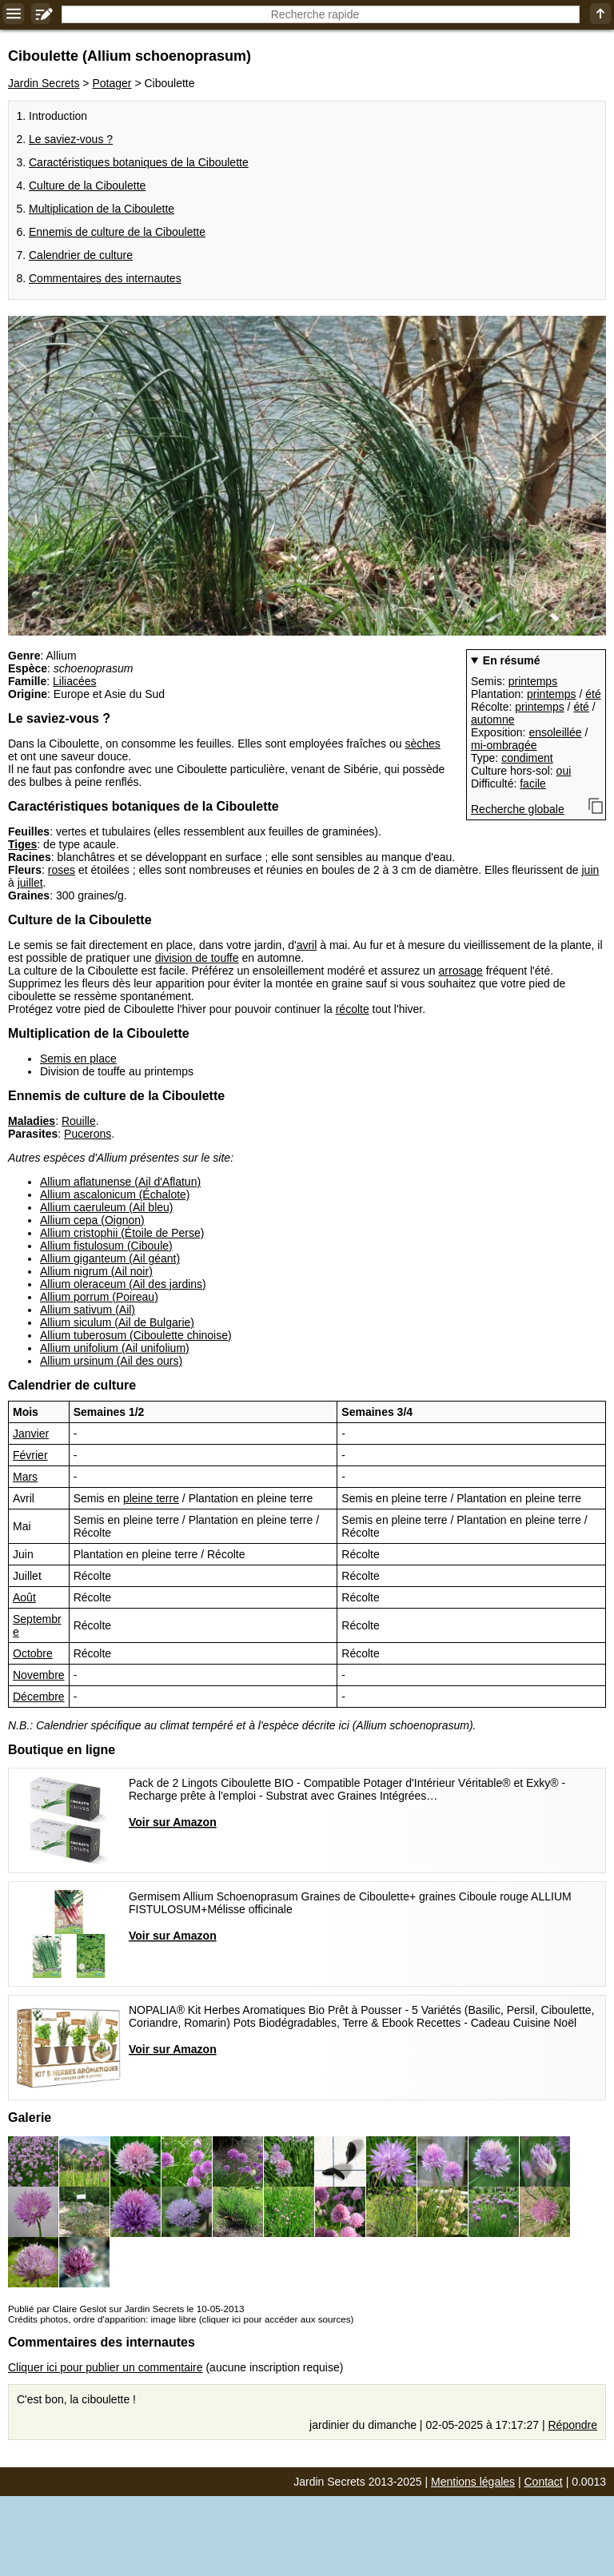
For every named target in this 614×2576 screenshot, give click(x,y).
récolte (352, 1009)
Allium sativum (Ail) (87, 1309)
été (592, 694)
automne (492, 719)
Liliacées (74, 681)
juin (591, 869)
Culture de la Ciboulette (87, 185)
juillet (30, 882)
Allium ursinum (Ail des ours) (111, 1360)
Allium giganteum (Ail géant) (110, 1258)
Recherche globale (517, 809)
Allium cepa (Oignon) (92, 1220)
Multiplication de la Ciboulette (101, 208)
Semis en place (78, 1058)
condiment (527, 758)
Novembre (39, 1675)
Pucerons (87, 1133)
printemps (532, 681)
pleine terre (151, 1498)
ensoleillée (554, 732)
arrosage (461, 970)
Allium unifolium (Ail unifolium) (114, 1348)
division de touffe (197, 957)
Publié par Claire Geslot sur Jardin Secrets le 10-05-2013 (126, 2308)
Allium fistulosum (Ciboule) (106, 1245)
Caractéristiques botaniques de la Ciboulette (139, 162)
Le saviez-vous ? (71, 139)
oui (564, 770)
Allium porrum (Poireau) (99, 1296)
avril (307, 945)
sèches (422, 743)
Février (30, 1455)
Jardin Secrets (43, 83)
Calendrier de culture (81, 255)
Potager (111, 83)
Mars (25, 1476)
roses (61, 869)
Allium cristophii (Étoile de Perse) (122, 1232)
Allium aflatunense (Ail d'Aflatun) (120, 1181)
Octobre (33, 1653)
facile (533, 783)
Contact (543, 2481)
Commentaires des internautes (105, 278)
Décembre (39, 1696)
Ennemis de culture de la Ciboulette (117, 231)
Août (24, 1597)
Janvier (31, 1433)
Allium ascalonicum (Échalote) (115, 1194)
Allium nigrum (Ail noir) (96, 1271)
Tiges (22, 844)
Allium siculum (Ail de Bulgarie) (117, 1322)
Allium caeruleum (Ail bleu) (106, 1207)
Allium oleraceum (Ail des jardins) (123, 1284)
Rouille (79, 1121)
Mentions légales (473, 2481)
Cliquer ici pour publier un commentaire (105, 2367)
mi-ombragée (503, 745)
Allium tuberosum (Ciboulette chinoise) (136, 1335)
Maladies (31, 1121)
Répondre (573, 2424)
